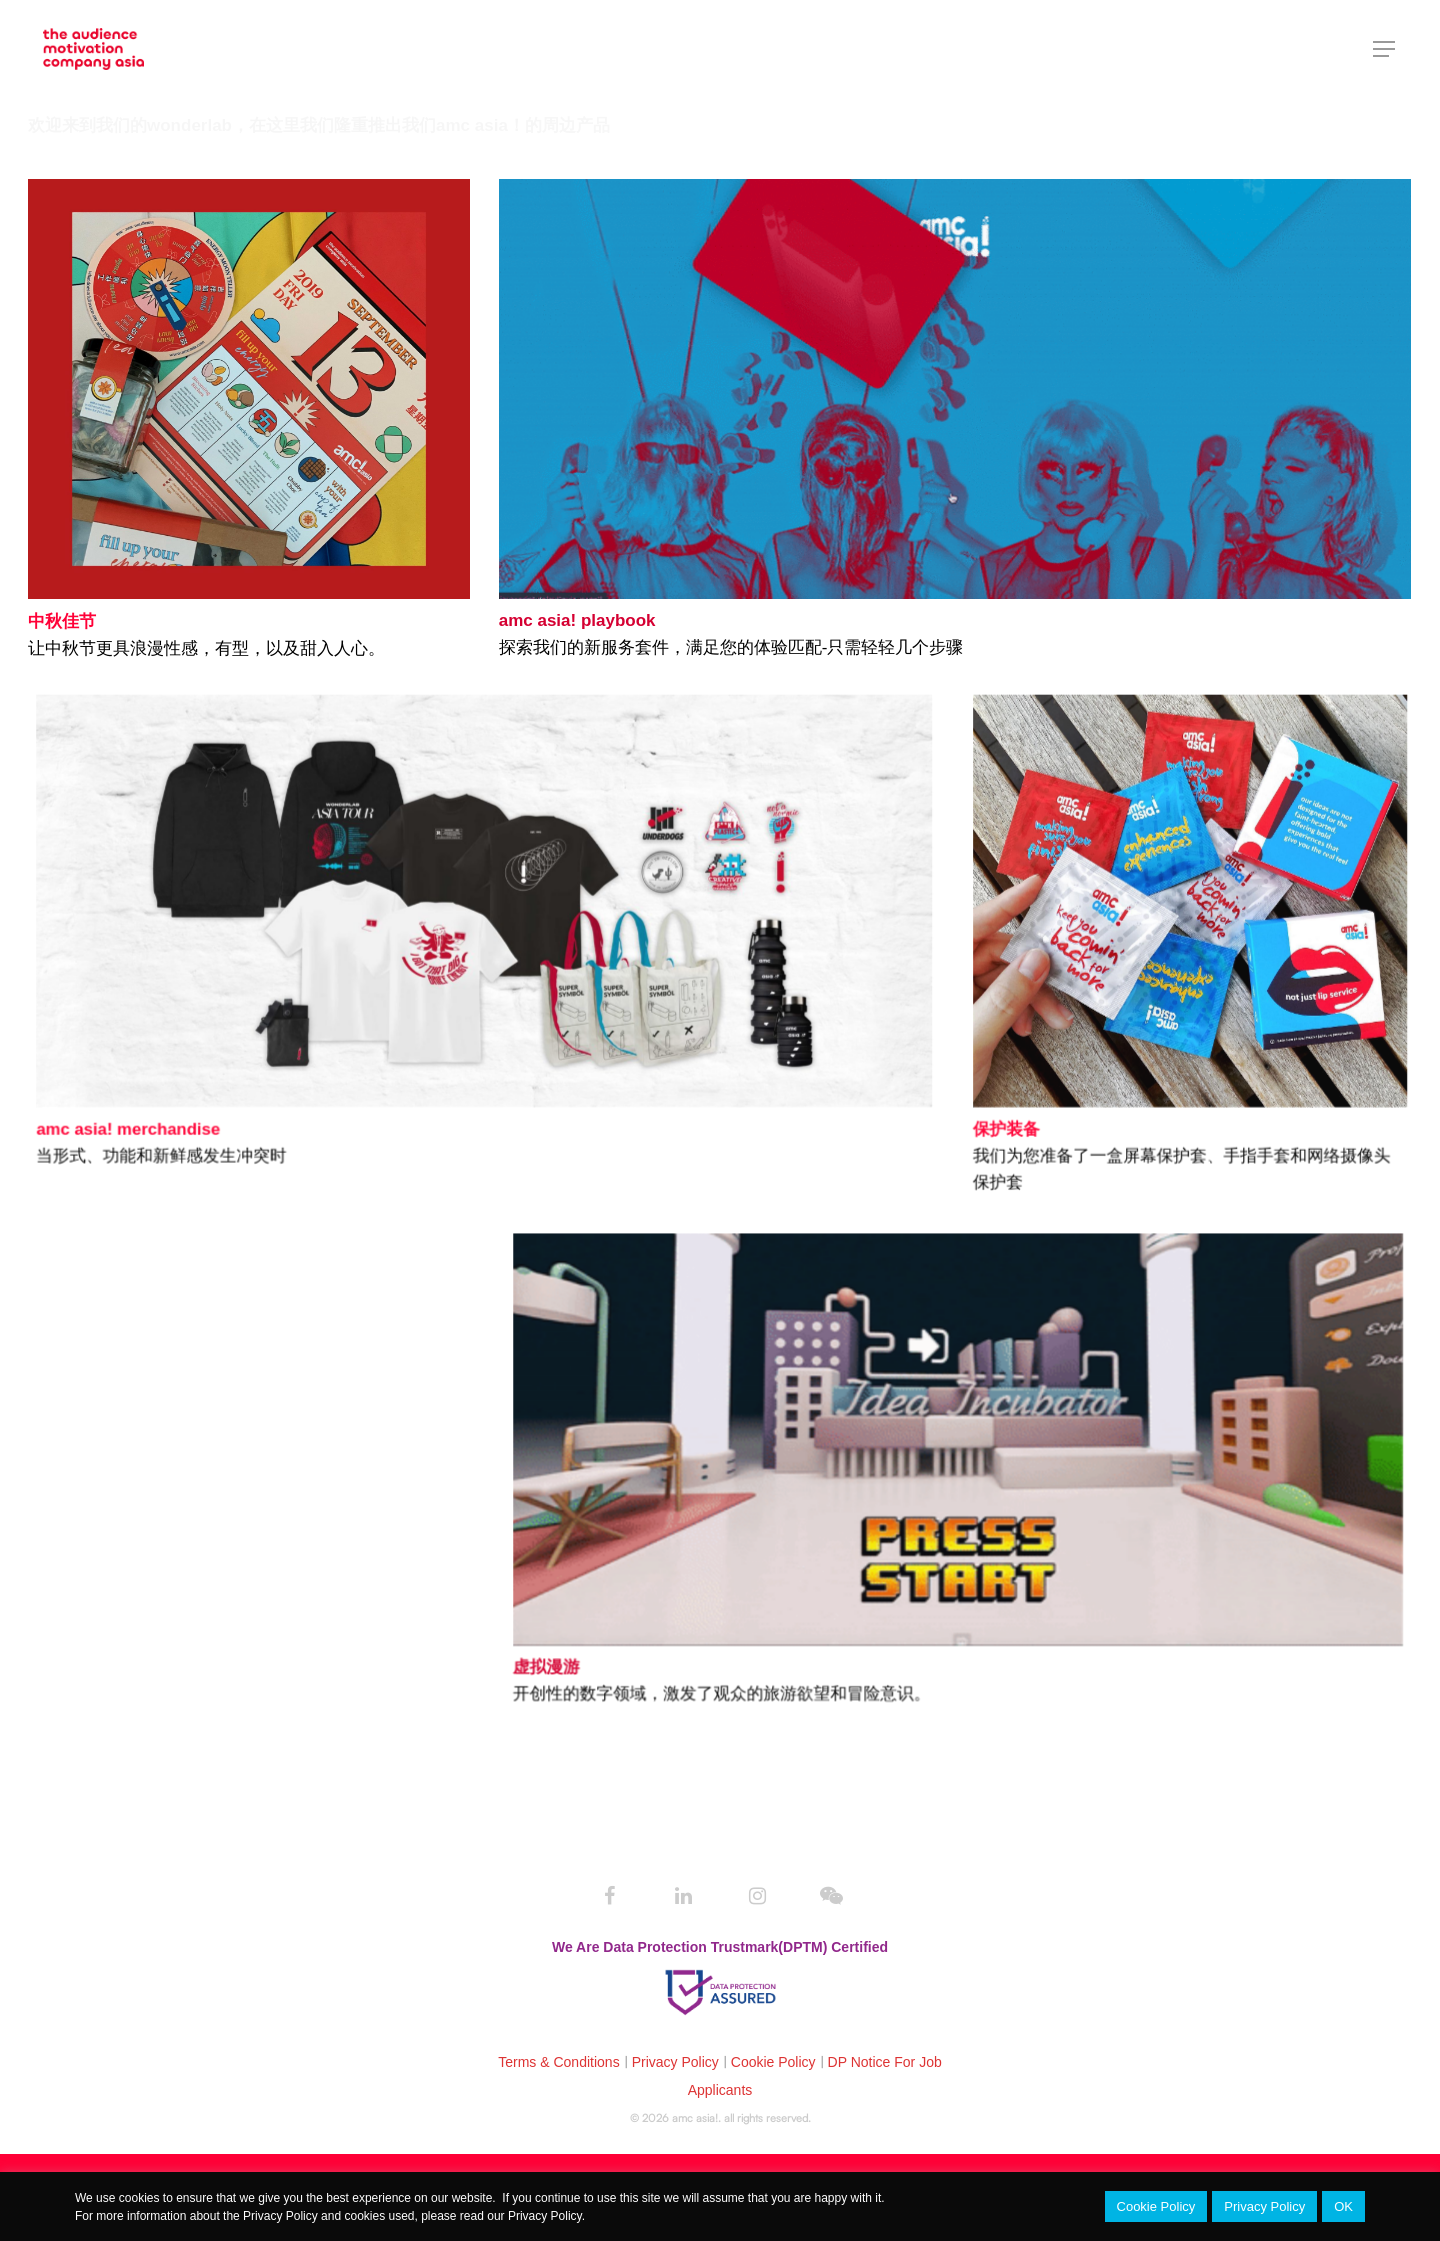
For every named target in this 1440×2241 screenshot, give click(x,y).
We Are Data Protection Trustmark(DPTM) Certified (720, 1947)
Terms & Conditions (558, 2062)
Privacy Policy (675, 2062)
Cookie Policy (773, 2062)
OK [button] (1343, 2206)
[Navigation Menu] (1385, 49)
